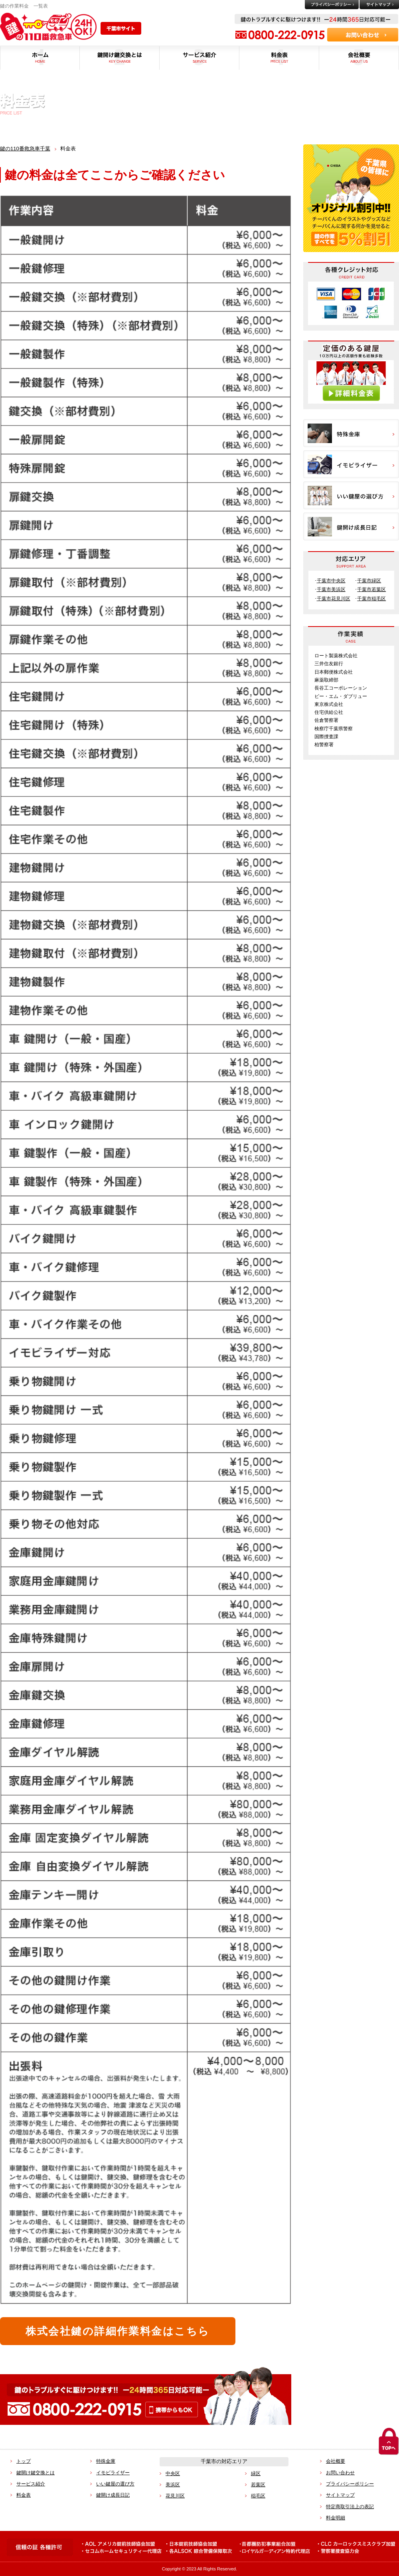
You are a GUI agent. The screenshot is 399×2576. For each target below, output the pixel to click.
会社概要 (335, 2461)
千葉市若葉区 (371, 589)
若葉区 (258, 2484)
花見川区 (175, 2496)
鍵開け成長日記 (113, 2495)
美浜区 (173, 2484)
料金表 (23, 2495)
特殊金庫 (105, 2461)
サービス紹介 (30, 2484)
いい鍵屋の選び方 (115, 2484)
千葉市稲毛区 (371, 598)
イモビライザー (113, 2472)
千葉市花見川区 (333, 598)
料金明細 (335, 2518)
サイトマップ (340, 2495)
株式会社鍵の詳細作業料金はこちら (118, 2331)
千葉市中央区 (331, 580)
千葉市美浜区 (331, 589)
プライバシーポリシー (350, 2484)
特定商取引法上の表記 (350, 2506)
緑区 (256, 2473)
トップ (23, 2461)
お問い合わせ (340, 2472)
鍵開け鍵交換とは (35, 2472)
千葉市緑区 (369, 580)
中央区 (173, 2473)
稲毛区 (258, 2496)
